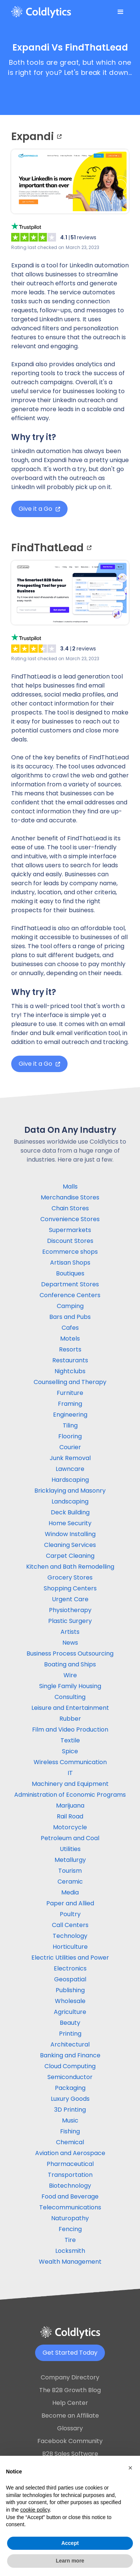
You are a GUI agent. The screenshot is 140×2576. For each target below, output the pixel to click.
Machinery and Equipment (70, 1783)
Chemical (70, 2142)
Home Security (70, 1523)
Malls (70, 1186)
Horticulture (70, 1946)
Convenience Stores (70, 1219)
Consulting (70, 1697)
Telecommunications (70, 2207)
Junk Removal (70, 1458)
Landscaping (70, 1501)
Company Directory (70, 2377)
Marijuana (70, 1805)
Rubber (70, 1718)
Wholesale (70, 2001)
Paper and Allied (70, 1903)
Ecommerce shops (70, 1251)
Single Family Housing (70, 1686)
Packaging (70, 2088)
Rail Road (70, 1816)
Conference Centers (70, 1295)
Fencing (70, 2229)
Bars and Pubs (70, 1317)
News (70, 1642)
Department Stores (70, 1284)
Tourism (70, 1870)
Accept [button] (70, 2543)
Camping (70, 1306)
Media (70, 1892)
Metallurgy (70, 1860)
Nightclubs (70, 1371)
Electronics (70, 1968)
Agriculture (70, 2012)
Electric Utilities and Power (70, 1957)
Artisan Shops (70, 1262)
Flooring (70, 1436)
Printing (70, 2033)
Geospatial (70, 1979)
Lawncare (70, 1469)
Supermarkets (70, 1230)
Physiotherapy (70, 1610)
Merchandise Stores (70, 1197)
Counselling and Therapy (70, 1382)
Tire (70, 2240)
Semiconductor (70, 2077)
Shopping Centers (70, 1588)
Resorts (70, 1349)
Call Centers (70, 1925)
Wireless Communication (70, 1762)
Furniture (70, 1393)
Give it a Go (39, 508)
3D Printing (70, 2109)
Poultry (70, 1914)
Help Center (70, 2402)
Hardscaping (70, 1479)
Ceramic (70, 1881)
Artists (70, 1631)
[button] (120, 12)
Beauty (70, 2022)
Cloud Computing (70, 2066)
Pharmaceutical (70, 2164)
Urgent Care (70, 1599)
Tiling (70, 1425)
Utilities (70, 1849)
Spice (70, 1751)
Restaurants (70, 1360)
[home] (41, 12)
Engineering (70, 1414)
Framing (70, 1403)
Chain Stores (70, 1208)
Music (70, 2120)
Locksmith (70, 2250)
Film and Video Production (70, 1729)
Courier (70, 1447)
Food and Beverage (70, 2196)
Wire (70, 1675)
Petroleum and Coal (70, 1838)
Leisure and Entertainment (70, 1707)
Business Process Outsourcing (70, 1653)
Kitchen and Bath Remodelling (70, 1566)
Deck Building (70, 1512)
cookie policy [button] (35, 2510)
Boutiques (70, 1273)
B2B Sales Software (70, 2453)
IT (70, 1773)
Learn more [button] (70, 2561)
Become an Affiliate (70, 2415)
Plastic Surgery (70, 1621)
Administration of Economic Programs (70, 1794)
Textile (70, 1740)
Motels (70, 1338)
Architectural (70, 2044)
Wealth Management (70, 2261)
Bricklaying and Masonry (70, 1490)
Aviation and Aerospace (70, 2153)
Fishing (70, 2131)
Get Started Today (70, 2352)
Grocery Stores (70, 1577)
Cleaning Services (70, 1545)
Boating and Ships (70, 1664)
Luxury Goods (70, 2098)
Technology (70, 1936)
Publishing (70, 1990)
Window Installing (70, 1534)
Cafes (70, 1327)
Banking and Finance (70, 2055)
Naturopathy (70, 2218)
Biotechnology (70, 2185)
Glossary (70, 2428)
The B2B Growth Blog (70, 2390)
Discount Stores (70, 1241)
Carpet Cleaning (70, 1555)
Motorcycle (70, 1827)
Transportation (70, 2174)
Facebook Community (70, 2441)
